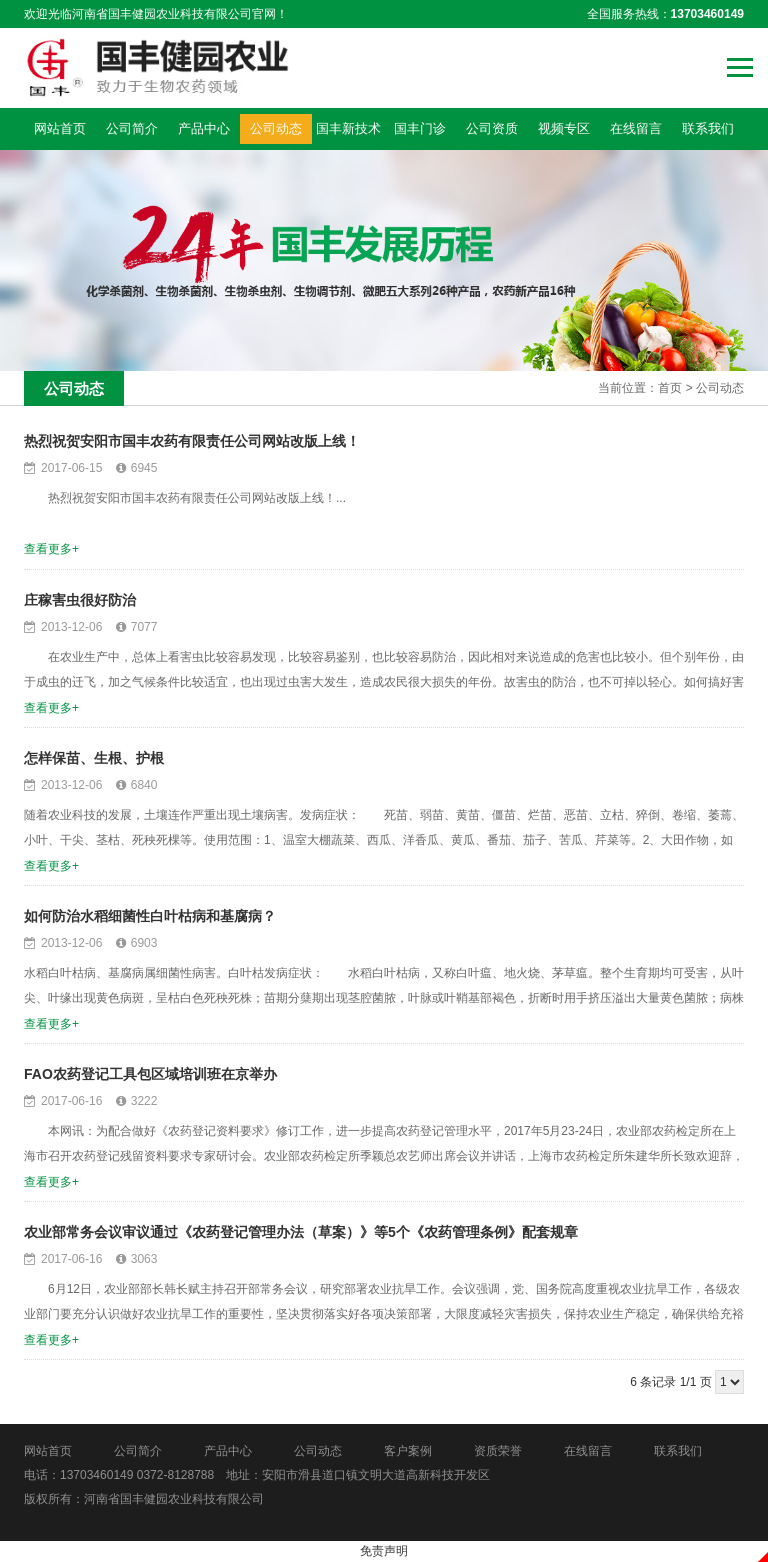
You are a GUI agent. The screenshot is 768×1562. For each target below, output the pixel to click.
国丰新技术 (348, 128)
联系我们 (708, 128)
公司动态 (276, 128)
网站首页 (60, 128)
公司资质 (492, 128)
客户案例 (408, 1451)
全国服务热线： (665, 14)
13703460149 (96, 1475)
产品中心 (204, 128)
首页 (670, 388)
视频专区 (564, 128)
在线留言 (636, 128)
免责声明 (384, 1551)
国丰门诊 (420, 128)
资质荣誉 (498, 1451)
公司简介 (132, 128)
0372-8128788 (175, 1475)
